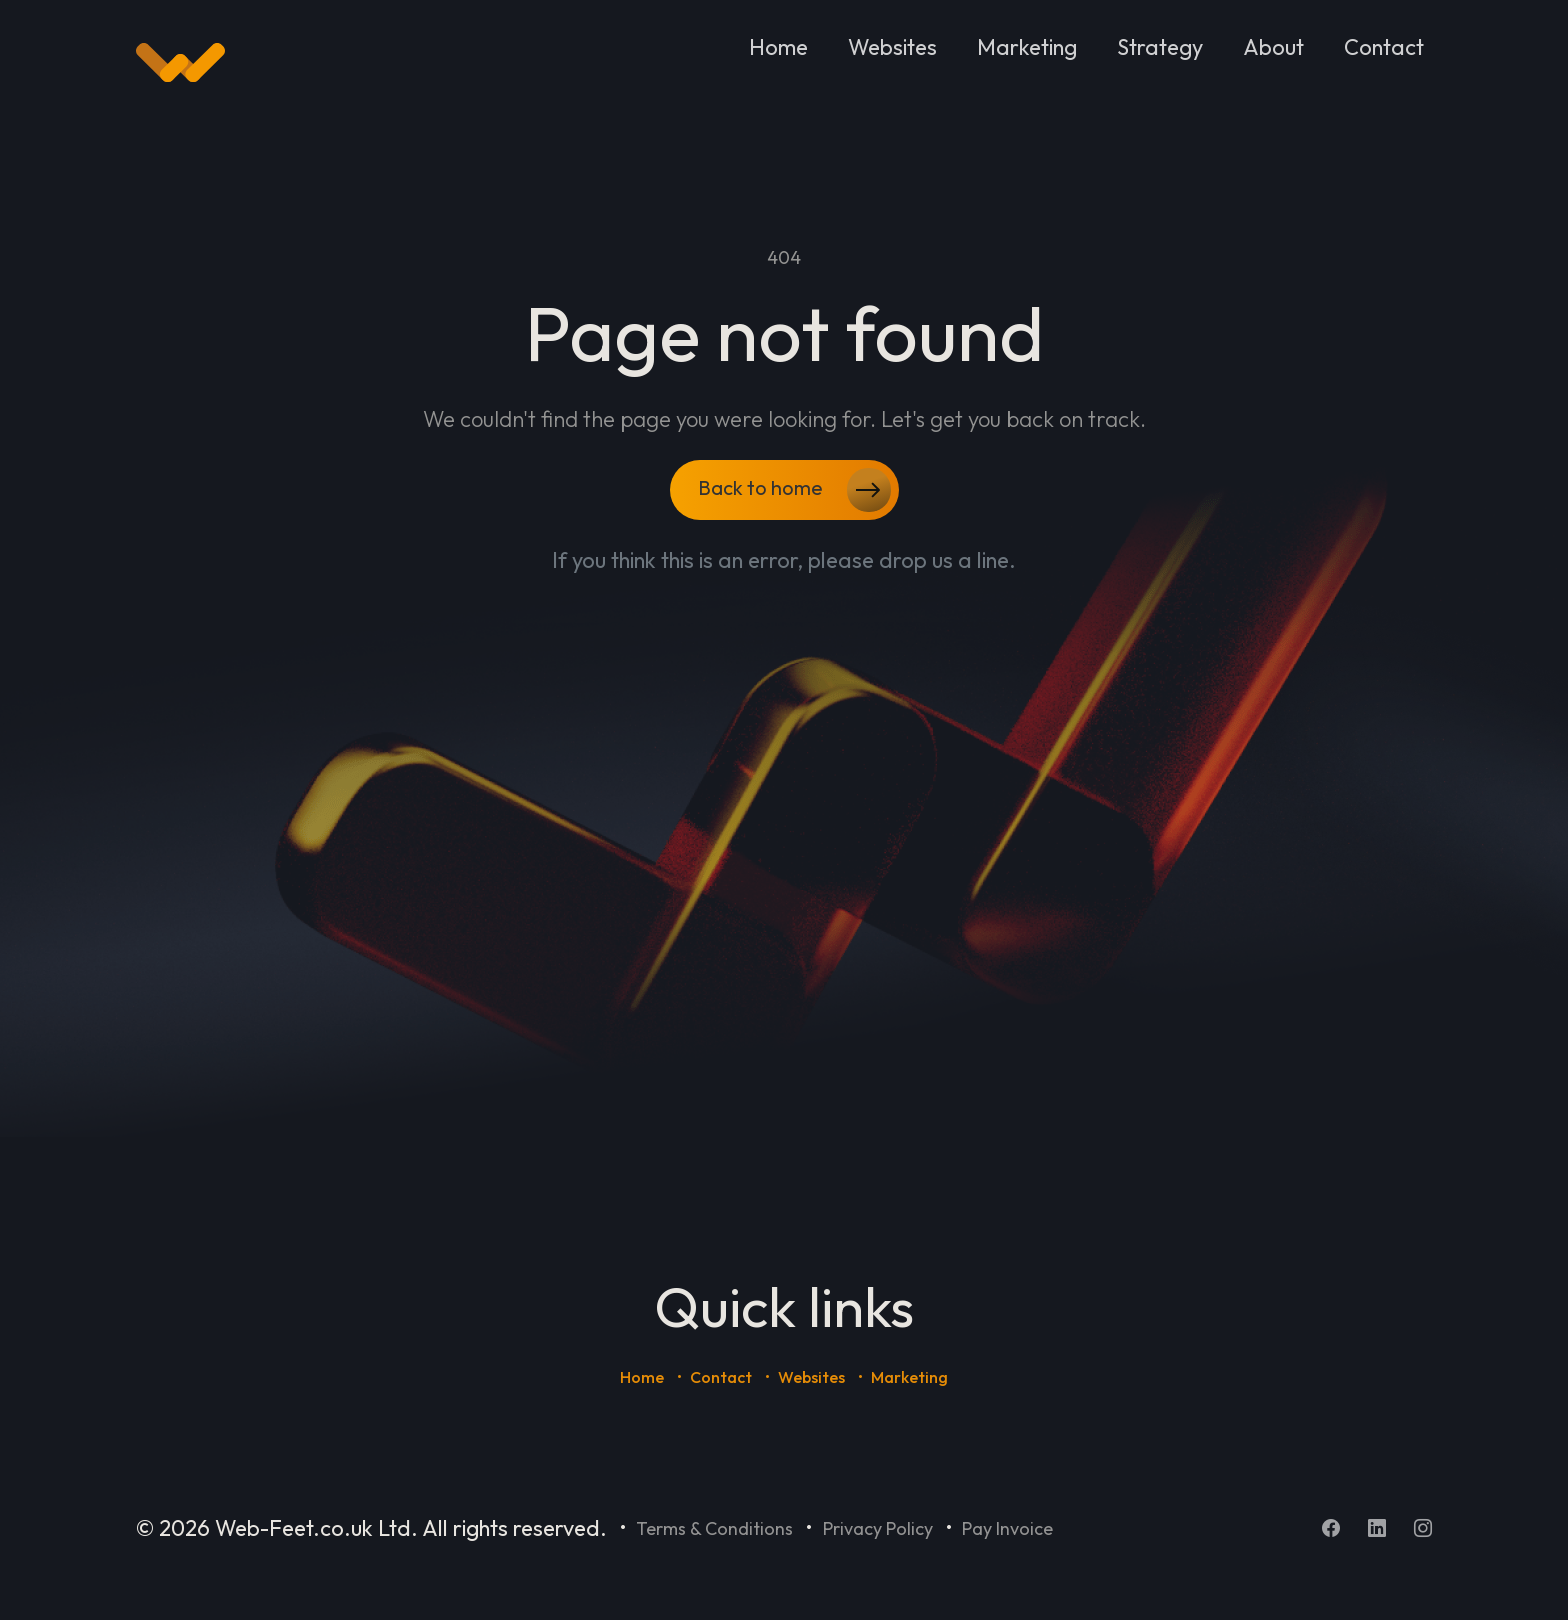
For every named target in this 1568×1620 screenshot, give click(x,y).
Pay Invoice (1007, 1528)
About (1273, 47)
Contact (1384, 47)
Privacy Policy (878, 1528)
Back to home (794, 490)
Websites (892, 47)
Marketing (1027, 47)
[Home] (180, 63)
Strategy (1160, 47)
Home (778, 47)
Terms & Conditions (714, 1528)
